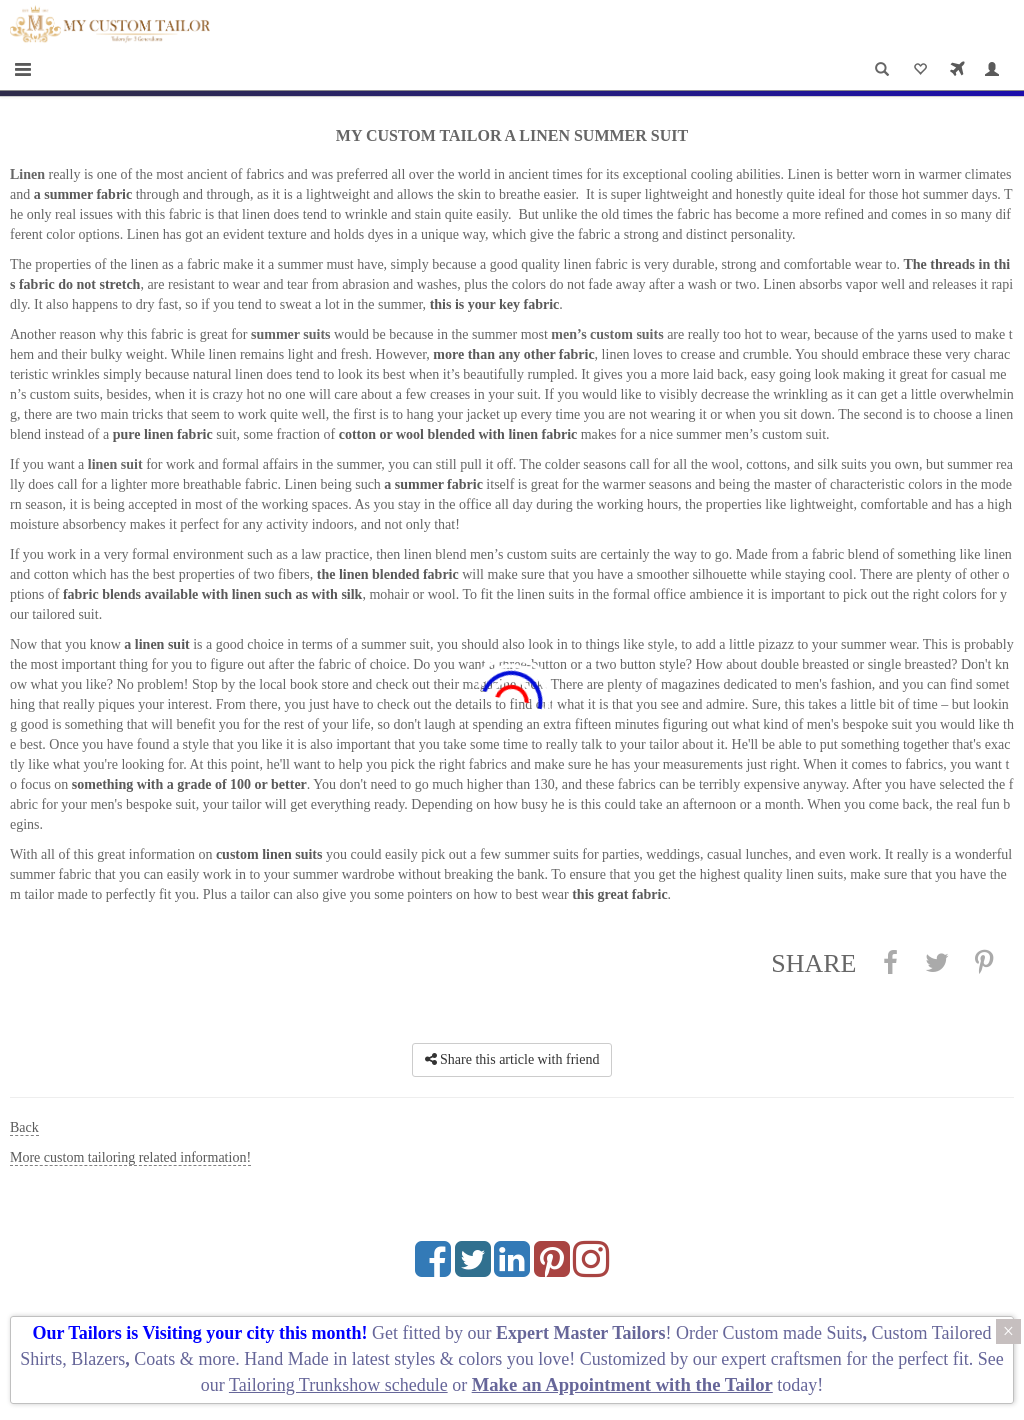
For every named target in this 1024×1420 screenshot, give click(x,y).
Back (24, 1127)
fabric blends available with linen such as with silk (213, 594)
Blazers (98, 1359)
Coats (157, 1359)
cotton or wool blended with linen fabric (458, 434)
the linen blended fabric (388, 574)
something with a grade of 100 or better (189, 784)
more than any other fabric (513, 354)
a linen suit (156, 644)
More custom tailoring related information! (130, 1157)
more (216, 1359)
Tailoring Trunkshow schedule (338, 1385)
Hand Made (286, 1359)
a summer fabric (83, 194)
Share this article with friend (512, 1059)
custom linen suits (269, 854)
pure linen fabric (163, 434)
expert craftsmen (781, 1359)
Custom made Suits (793, 1333)
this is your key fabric (495, 304)
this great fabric (619, 894)
